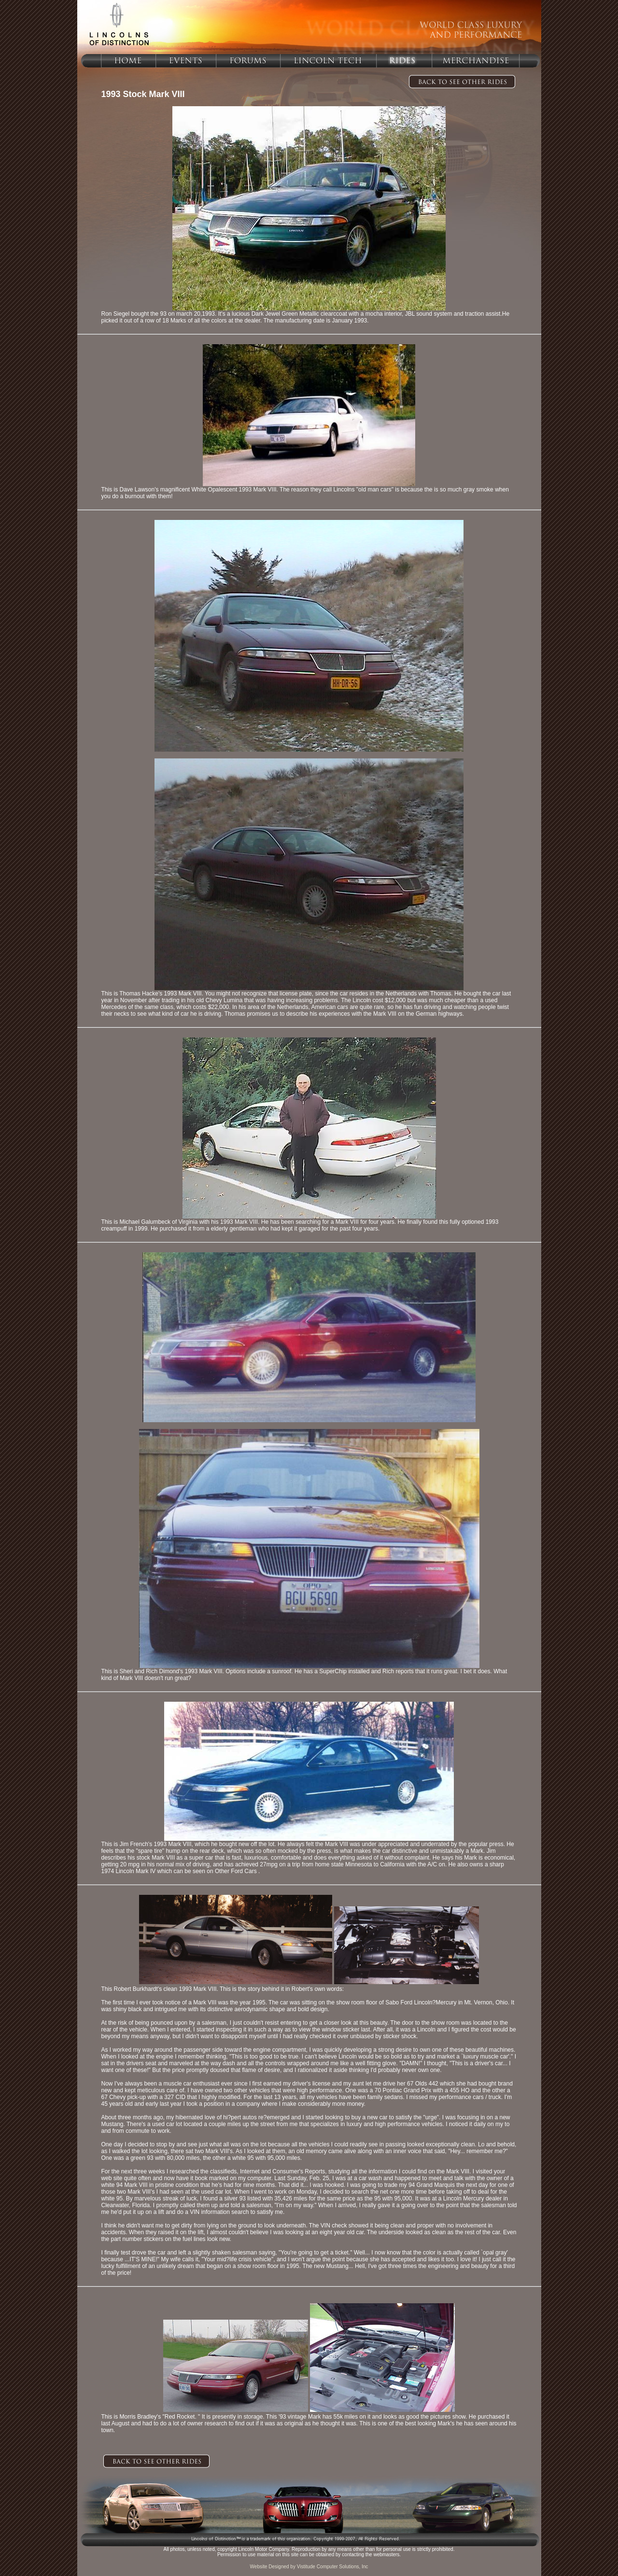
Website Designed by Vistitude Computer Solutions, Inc (309, 2566)
